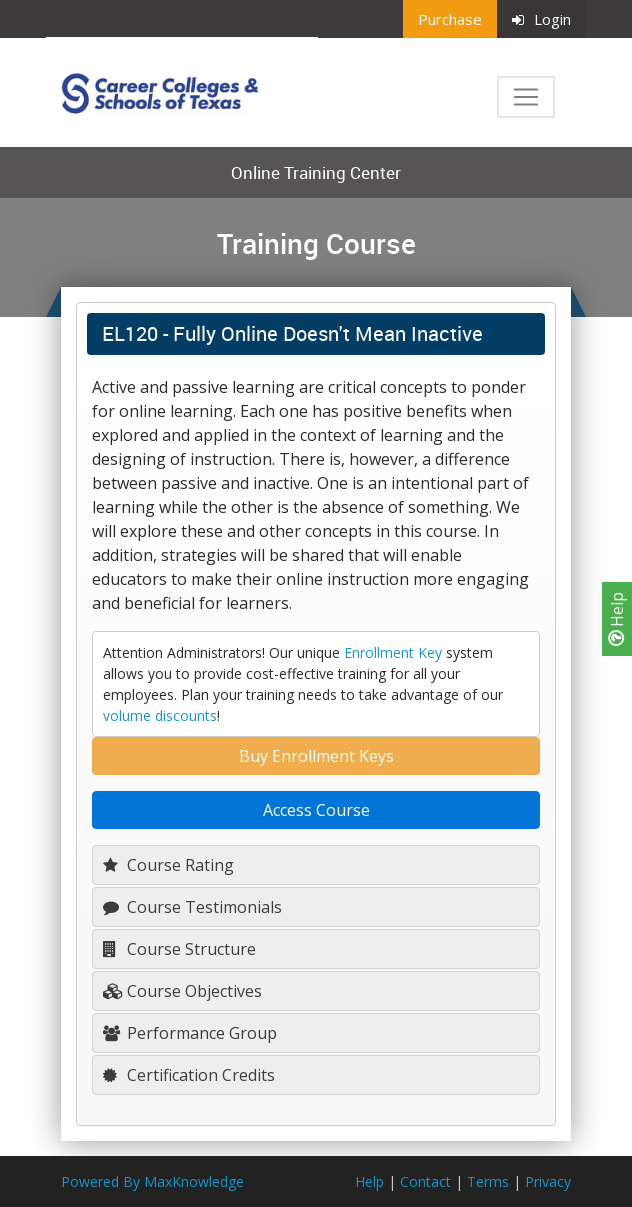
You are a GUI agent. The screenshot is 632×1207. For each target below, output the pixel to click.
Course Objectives (182, 991)
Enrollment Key (393, 652)
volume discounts (160, 715)
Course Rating (168, 865)
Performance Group (190, 1033)
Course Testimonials (192, 907)
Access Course (316, 810)
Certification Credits (189, 1075)
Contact (425, 1181)
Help (617, 619)
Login (541, 19)
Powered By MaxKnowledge (152, 1181)
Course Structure (179, 949)
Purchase (450, 19)
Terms (488, 1181)
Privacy (548, 1181)
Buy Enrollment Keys (316, 756)
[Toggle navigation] (526, 97)
